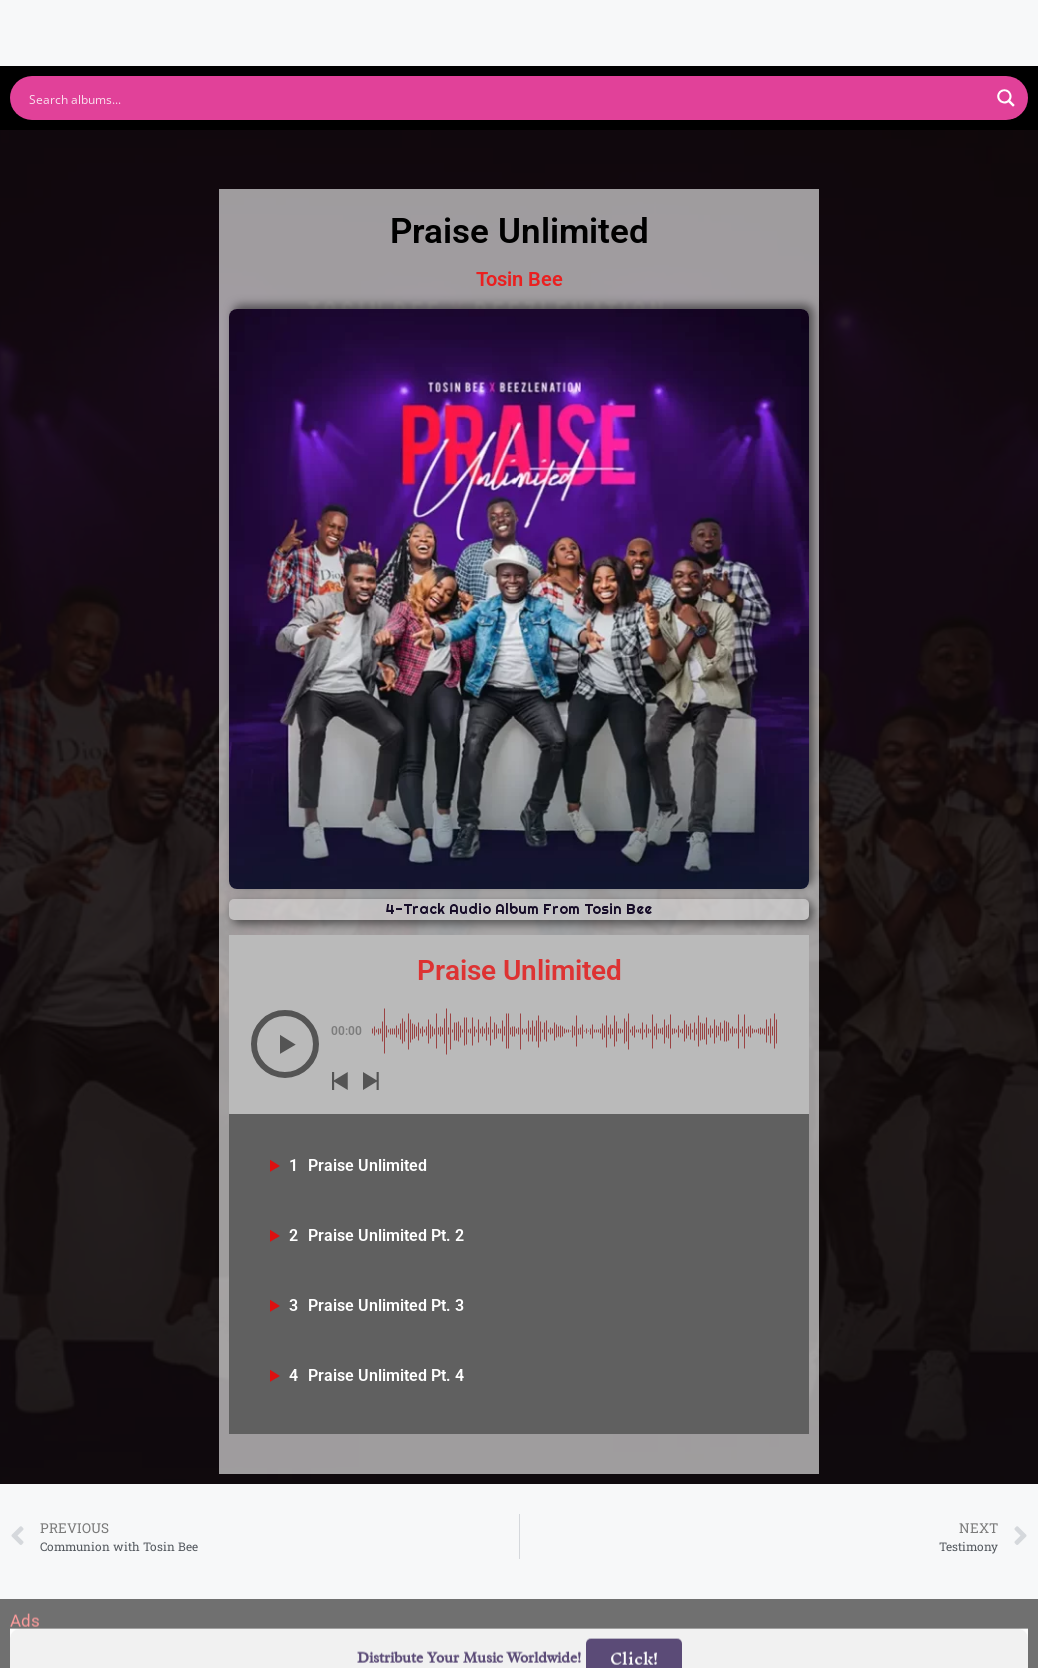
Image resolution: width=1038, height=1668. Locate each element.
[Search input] (506, 98)
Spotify (197, 153)
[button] (285, 1044)
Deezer (740, 153)
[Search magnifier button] (1006, 98)
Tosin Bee (519, 279)
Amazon (615, 153)
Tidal (850, 153)
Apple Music (468, 153)
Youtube (321, 153)
